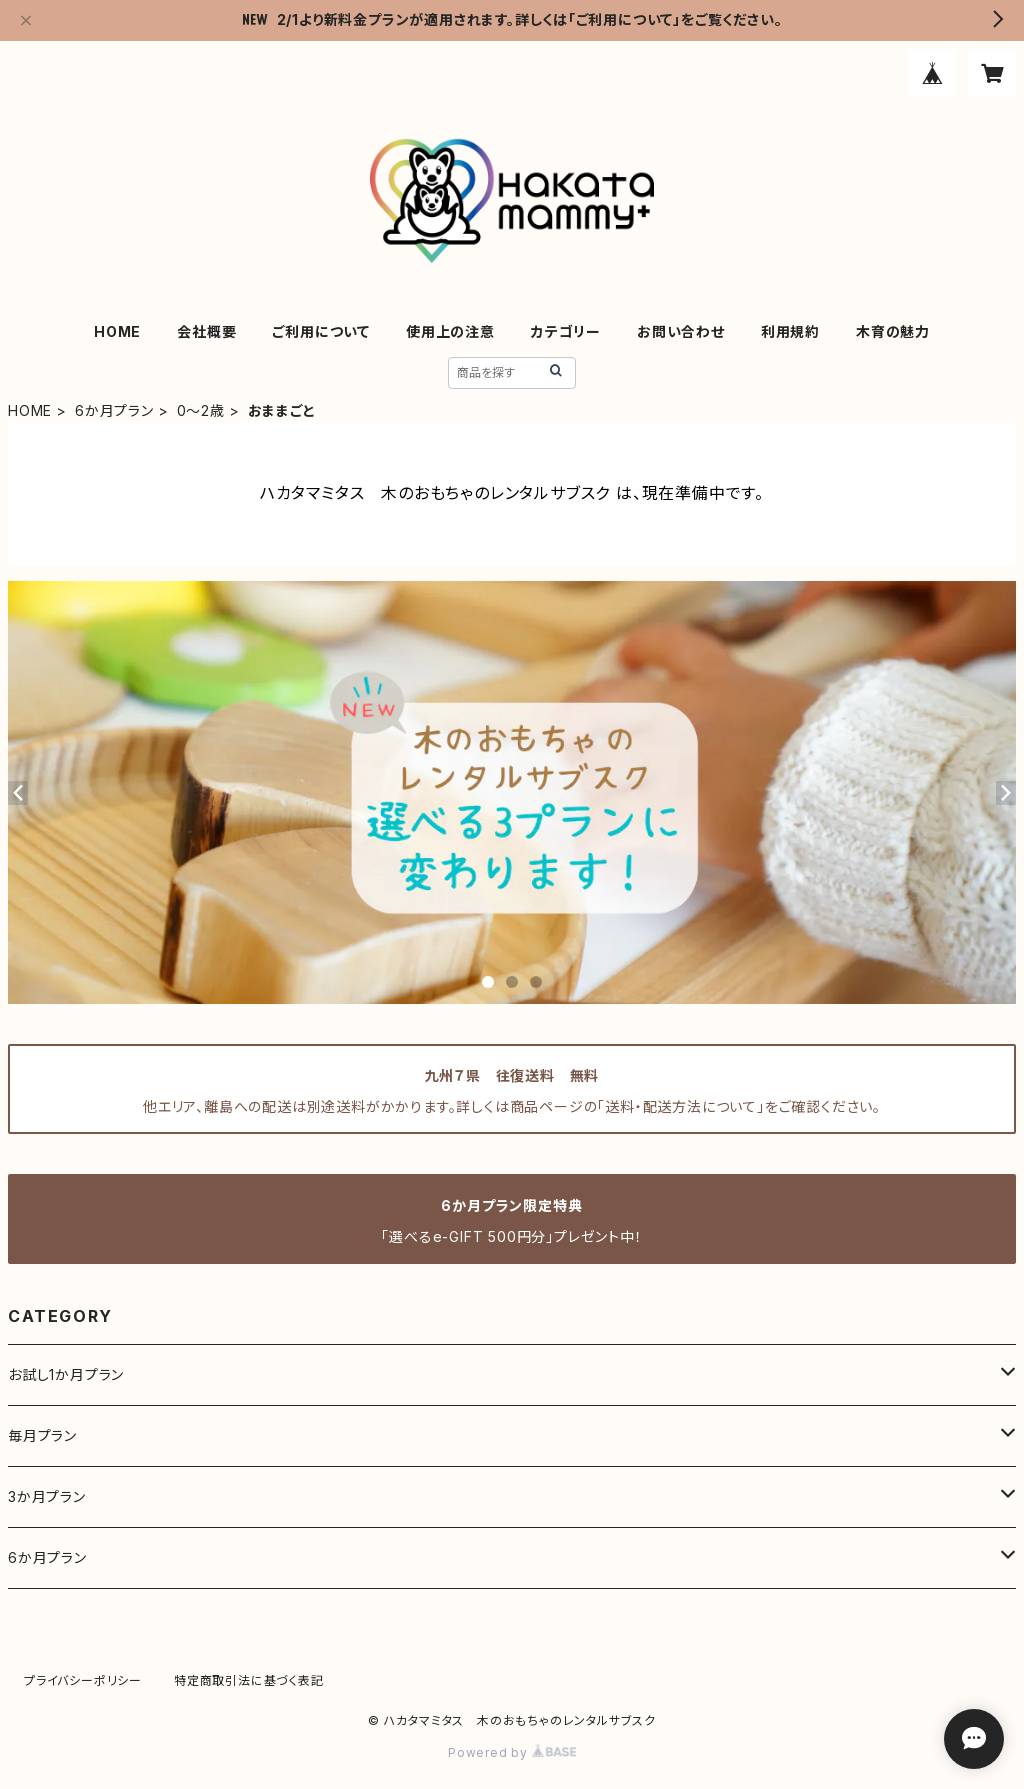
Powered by (512, 1752)
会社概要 (206, 331)
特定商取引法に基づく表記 (249, 1680)
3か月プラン (47, 1496)
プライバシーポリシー (83, 1680)
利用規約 (790, 331)
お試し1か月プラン (66, 1374)
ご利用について (321, 331)
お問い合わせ (681, 331)
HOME (117, 331)
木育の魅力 (893, 331)
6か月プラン (114, 410)
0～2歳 (201, 410)
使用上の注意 (450, 331)
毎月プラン (42, 1435)
